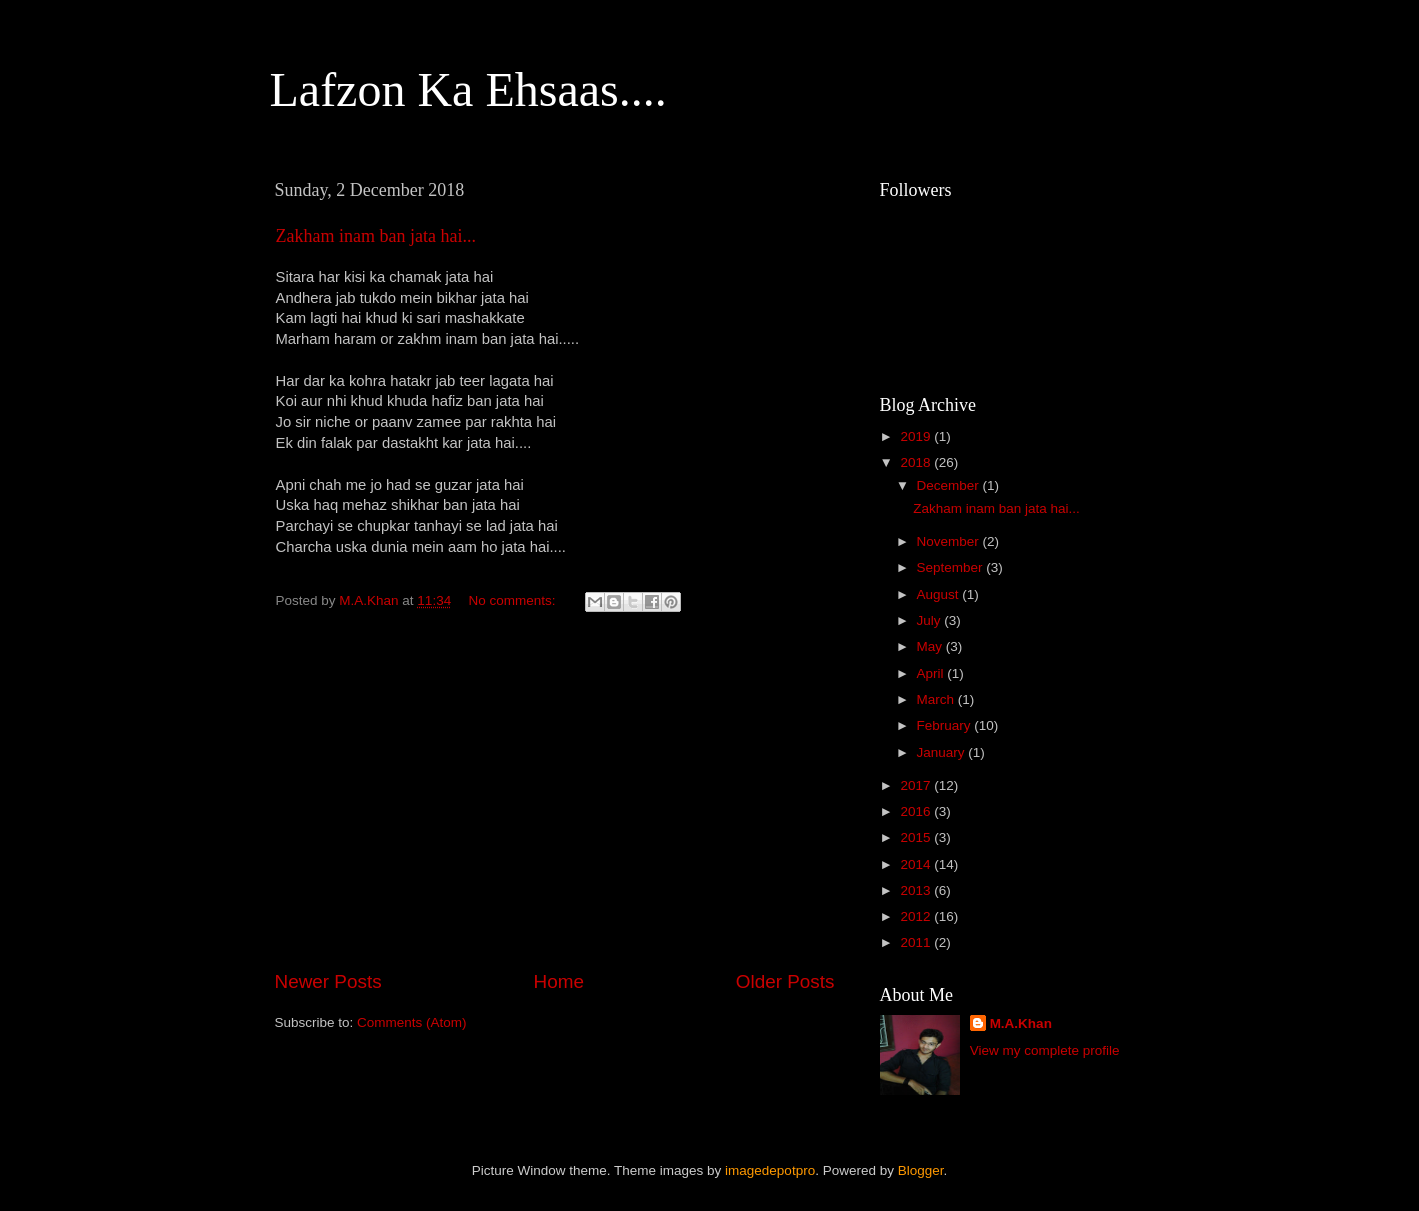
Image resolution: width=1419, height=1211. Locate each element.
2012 (917, 916)
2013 (917, 890)
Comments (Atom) (412, 1022)
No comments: (513, 600)
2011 (917, 942)
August (940, 594)
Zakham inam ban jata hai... (376, 236)
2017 (917, 785)
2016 (917, 811)
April (932, 673)
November (950, 541)
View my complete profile (1045, 1050)
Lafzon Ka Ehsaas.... (468, 89)
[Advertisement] (555, 802)
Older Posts (785, 981)
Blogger (921, 1170)
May (931, 646)
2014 (917, 864)
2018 (917, 462)
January (943, 752)
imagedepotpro (770, 1170)
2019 (917, 436)
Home (559, 981)
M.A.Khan (1021, 1023)
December (950, 485)
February (946, 725)
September (952, 567)
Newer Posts (328, 981)
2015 (917, 837)
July (931, 620)
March (937, 699)
